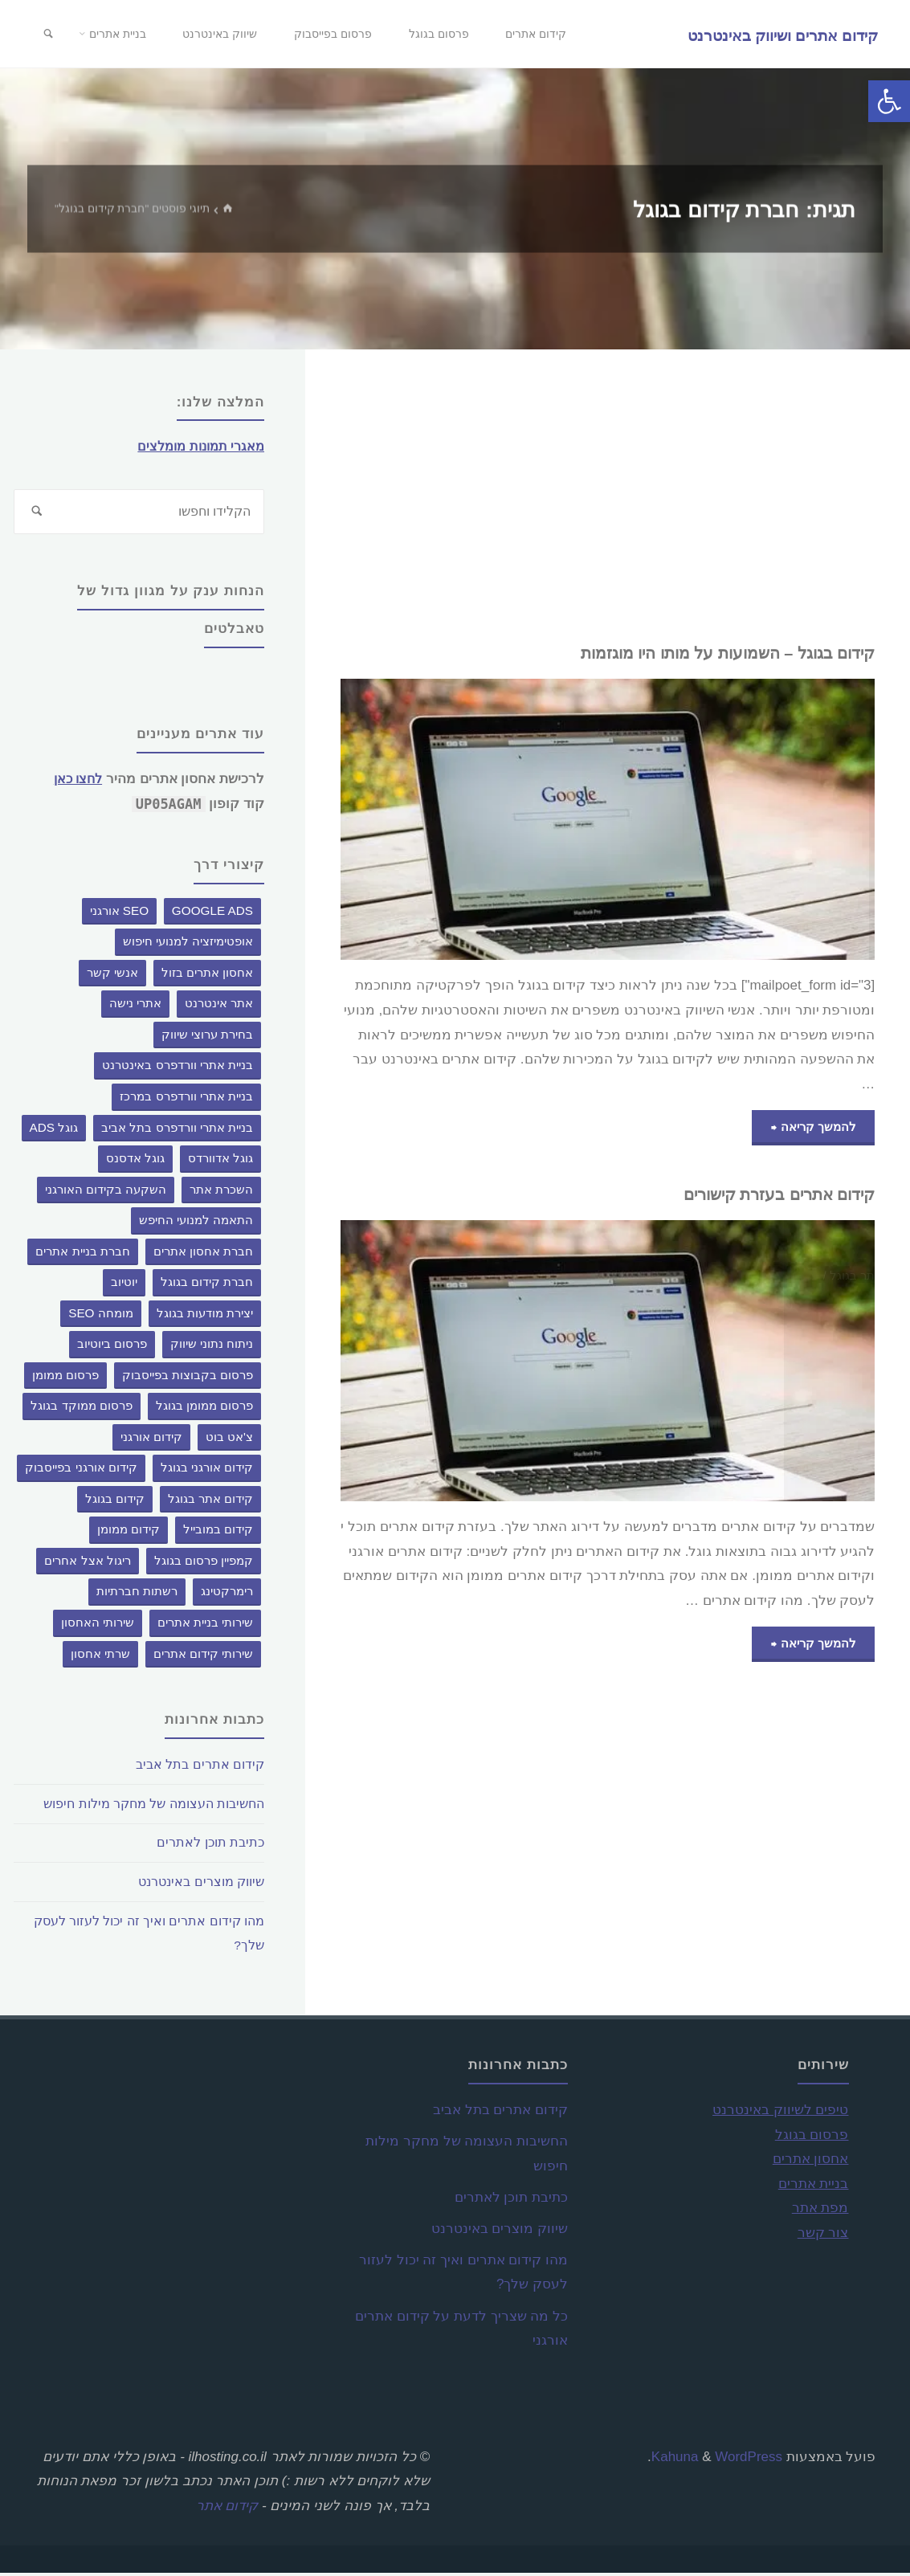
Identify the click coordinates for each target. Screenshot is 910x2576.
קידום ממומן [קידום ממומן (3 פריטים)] (128, 1532)
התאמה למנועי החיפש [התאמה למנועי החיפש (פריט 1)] (196, 1223)
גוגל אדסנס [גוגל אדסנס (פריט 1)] (135, 1161)
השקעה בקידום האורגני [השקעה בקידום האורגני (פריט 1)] (106, 1191)
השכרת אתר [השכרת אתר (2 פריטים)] (221, 1191)
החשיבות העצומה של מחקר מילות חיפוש (143, 1807)
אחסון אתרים (811, 2162)
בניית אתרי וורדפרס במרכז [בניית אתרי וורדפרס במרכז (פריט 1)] (186, 1099)
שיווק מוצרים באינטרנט (196, 1884)
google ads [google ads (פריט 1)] (212, 914)
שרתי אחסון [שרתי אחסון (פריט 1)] (100, 1656)
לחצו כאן (75, 782)
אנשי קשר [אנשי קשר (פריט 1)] (112, 975)
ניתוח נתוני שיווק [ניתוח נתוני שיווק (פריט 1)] (212, 1346)
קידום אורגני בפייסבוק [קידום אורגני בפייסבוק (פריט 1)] (81, 1470)
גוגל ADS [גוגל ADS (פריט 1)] (54, 1130)
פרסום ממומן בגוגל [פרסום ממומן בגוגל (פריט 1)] (205, 1408)
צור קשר (823, 2235)
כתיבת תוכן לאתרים (207, 1845)
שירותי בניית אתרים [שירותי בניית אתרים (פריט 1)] (205, 1625)
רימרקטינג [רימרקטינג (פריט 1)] (227, 1594)
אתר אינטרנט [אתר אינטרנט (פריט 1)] (219, 1006)
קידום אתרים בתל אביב (196, 1767)
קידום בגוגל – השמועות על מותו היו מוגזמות (710, 653)
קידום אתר (227, 2509)
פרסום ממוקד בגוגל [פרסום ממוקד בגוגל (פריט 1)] (82, 1408)
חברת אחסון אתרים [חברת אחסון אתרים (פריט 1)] (203, 1253)
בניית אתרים (813, 2186)
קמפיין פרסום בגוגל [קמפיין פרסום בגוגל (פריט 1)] (204, 1563)
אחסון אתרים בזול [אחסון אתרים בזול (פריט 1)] (207, 975)
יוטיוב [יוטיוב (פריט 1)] (124, 1285)
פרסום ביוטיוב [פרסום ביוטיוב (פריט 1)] (112, 1346)
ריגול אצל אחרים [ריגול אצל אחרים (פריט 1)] (87, 1563)
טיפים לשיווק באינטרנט (780, 2113)
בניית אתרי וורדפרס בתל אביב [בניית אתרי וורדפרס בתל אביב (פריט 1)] (177, 1130)
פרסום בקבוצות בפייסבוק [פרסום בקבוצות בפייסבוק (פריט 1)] (188, 1377)
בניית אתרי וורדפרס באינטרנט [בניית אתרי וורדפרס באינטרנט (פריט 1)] (177, 1068)
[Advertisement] (608, 496)
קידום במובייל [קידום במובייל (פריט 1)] (218, 1532)
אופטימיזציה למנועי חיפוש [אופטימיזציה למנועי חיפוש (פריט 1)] (188, 944)
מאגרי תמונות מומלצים (196, 446)
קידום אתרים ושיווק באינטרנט (780, 35)
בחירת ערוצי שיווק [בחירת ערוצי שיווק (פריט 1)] (207, 1037)
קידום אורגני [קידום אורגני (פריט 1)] (151, 1440)
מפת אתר (820, 2211)
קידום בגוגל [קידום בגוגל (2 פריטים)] (115, 1501)
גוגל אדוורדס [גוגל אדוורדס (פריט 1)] (220, 1161)
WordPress (748, 2459)
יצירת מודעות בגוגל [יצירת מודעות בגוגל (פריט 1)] (205, 1315)
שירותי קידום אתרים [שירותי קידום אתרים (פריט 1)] (203, 1656)
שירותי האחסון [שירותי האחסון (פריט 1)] (97, 1625)
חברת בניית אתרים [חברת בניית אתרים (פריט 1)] (82, 1253)
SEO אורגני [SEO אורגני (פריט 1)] (119, 914)
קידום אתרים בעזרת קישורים (767, 1196)
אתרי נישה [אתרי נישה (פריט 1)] (135, 1006)
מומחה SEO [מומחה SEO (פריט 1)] (100, 1315)
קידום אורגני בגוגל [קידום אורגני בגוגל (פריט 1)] (207, 1470)
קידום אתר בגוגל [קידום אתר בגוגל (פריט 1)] (211, 1501)
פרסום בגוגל (812, 2137)
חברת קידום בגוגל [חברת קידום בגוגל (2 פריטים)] (207, 1285)
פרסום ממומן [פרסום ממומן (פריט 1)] (65, 1377)
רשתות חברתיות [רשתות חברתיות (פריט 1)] (137, 1594)
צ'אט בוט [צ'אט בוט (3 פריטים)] (229, 1440)
